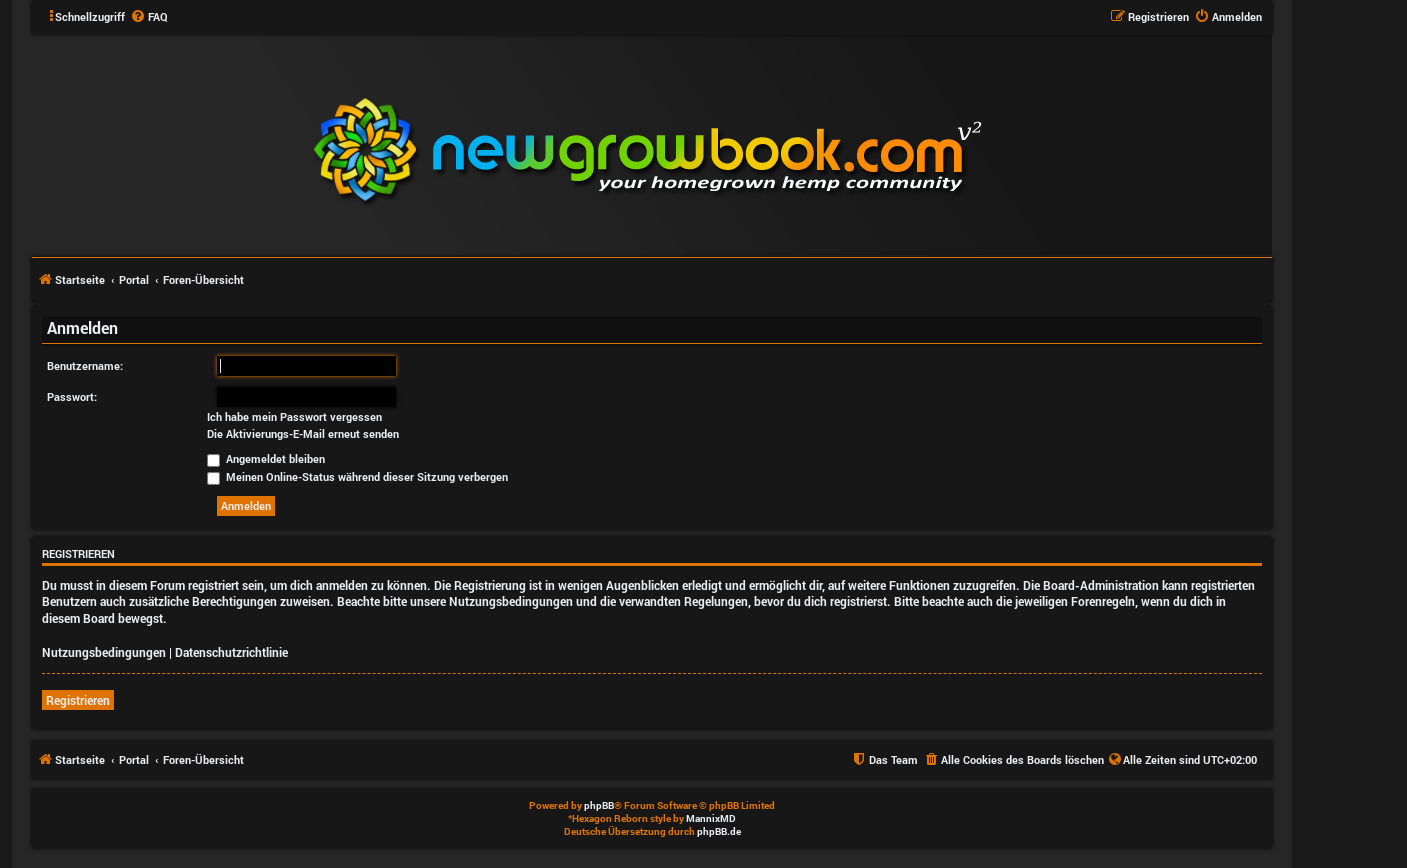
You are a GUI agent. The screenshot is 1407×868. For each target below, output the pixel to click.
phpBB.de (719, 831)
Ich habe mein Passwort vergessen (294, 417)
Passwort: (72, 396)
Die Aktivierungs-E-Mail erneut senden (303, 434)
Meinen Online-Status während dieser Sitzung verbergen (357, 476)
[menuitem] (149, 17)
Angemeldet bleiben (266, 458)
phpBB (599, 805)
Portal (134, 279)
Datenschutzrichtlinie (231, 652)
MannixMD (711, 818)
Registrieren (78, 700)
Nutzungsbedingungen (104, 652)
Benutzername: (85, 365)
